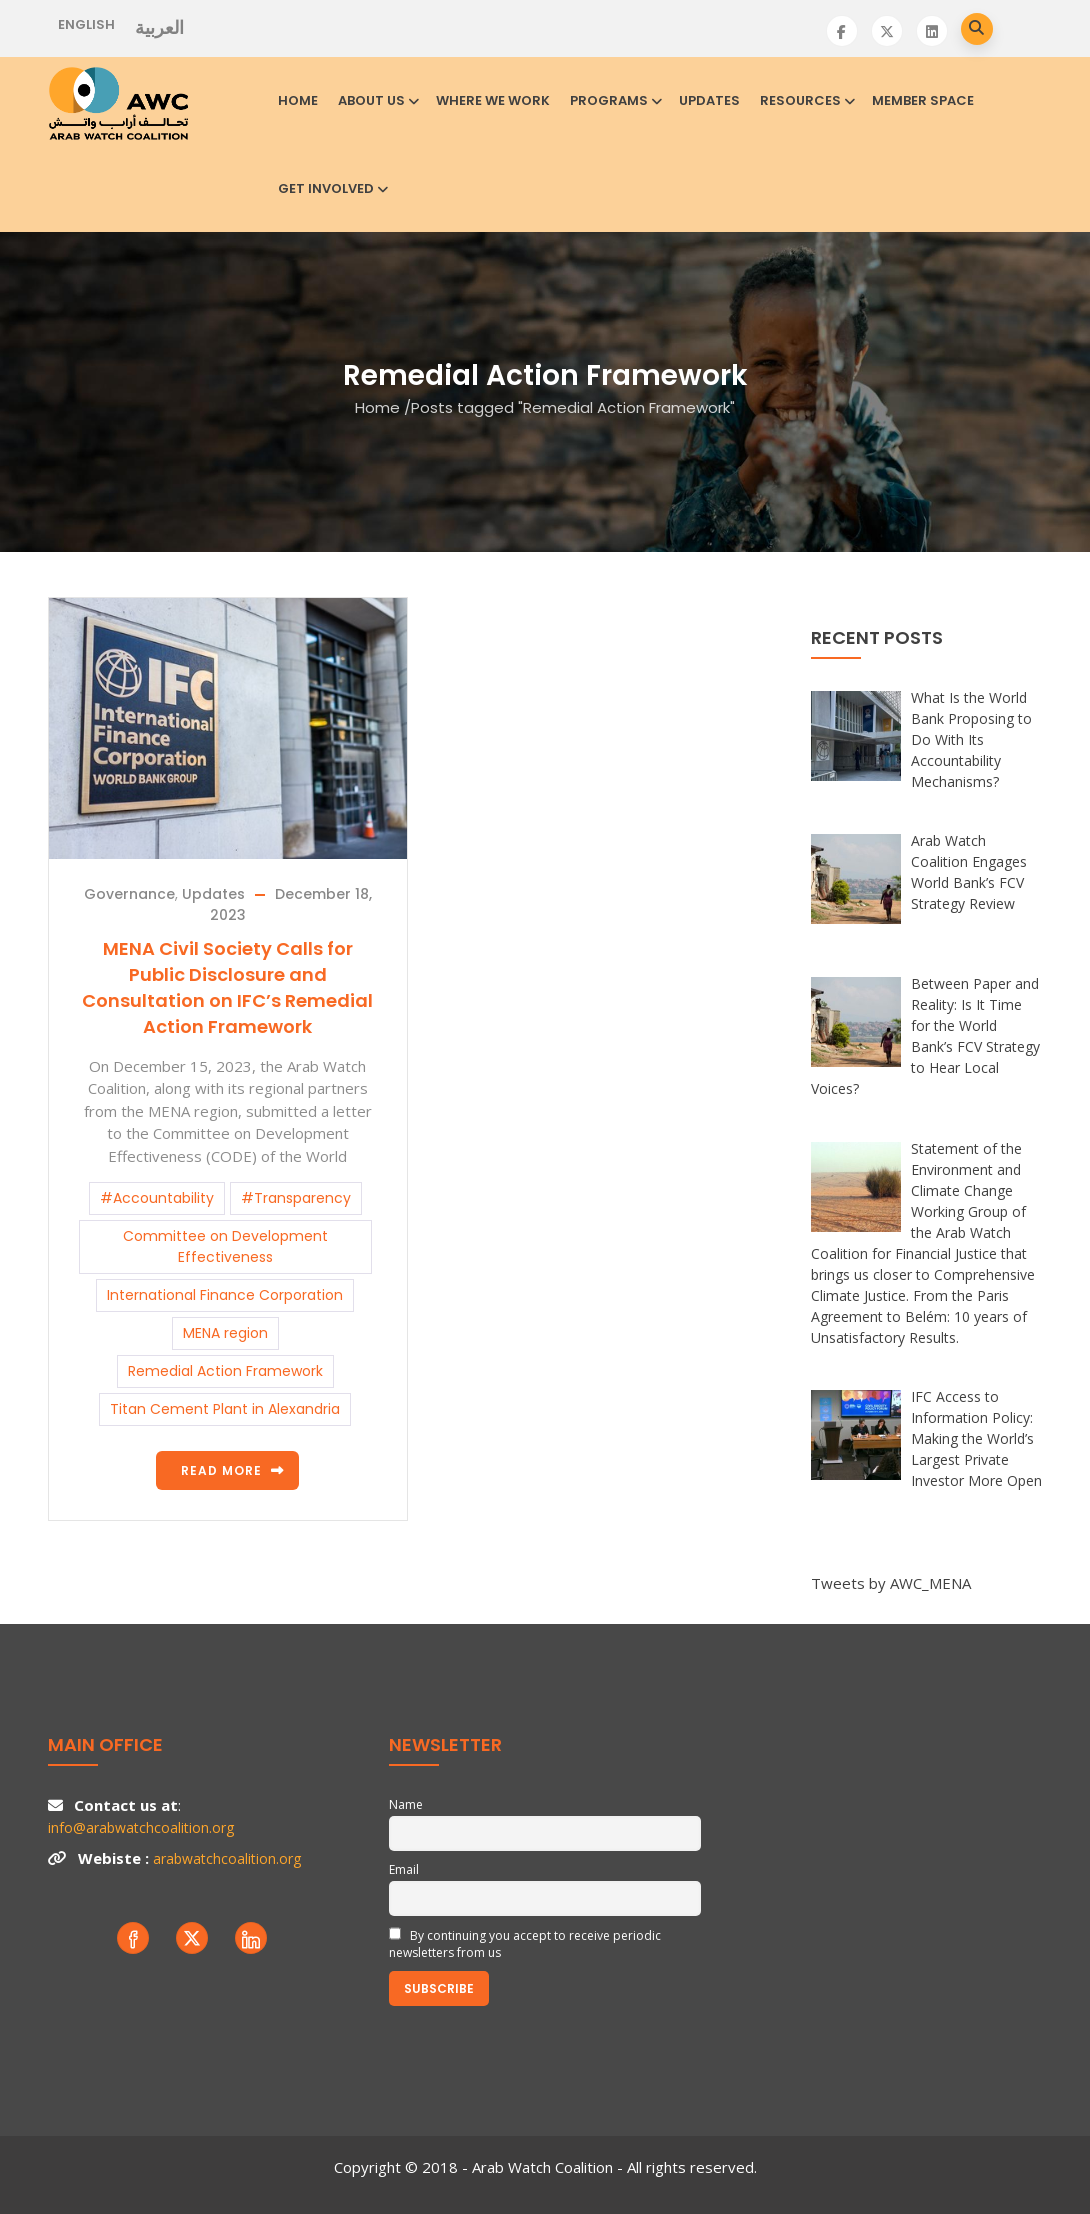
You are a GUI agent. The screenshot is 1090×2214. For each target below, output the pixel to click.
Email (404, 1869)
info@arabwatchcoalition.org (141, 1827)
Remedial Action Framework (225, 1371)
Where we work (493, 100)
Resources (806, 100)
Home (298, 100)
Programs (614, 100)
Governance (129, 894)
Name (406, 1804)
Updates (709, 100)
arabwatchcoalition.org (227, 1858)
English (86, 24)
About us (377, 100)
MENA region (225, 1333)
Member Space (923, 100)
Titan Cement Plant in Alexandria (225, 1409)
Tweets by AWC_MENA (891, 1583)
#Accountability (157, 1198)
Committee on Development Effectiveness (225, 1246)
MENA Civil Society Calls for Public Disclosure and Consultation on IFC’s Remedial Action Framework (227, 987)
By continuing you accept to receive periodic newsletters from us (525, 1944)
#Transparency (296, 1198)
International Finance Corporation (225, 1295)
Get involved (331, 188)
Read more (221, 1470)
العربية (159, 28)
